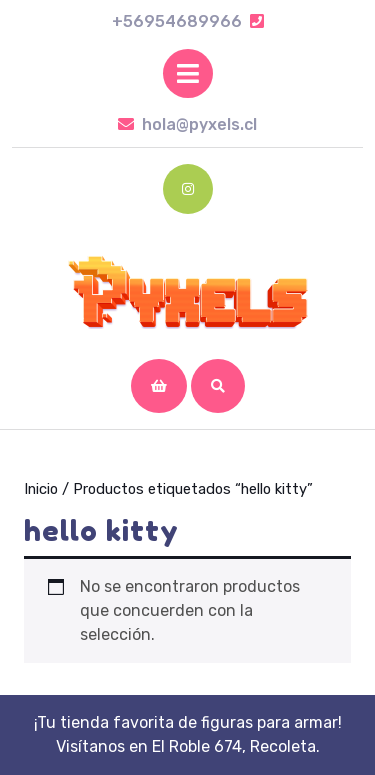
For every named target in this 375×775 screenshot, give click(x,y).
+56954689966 (188, 21)
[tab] (188, 73)
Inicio (41, 489)
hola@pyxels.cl (187, 124)
